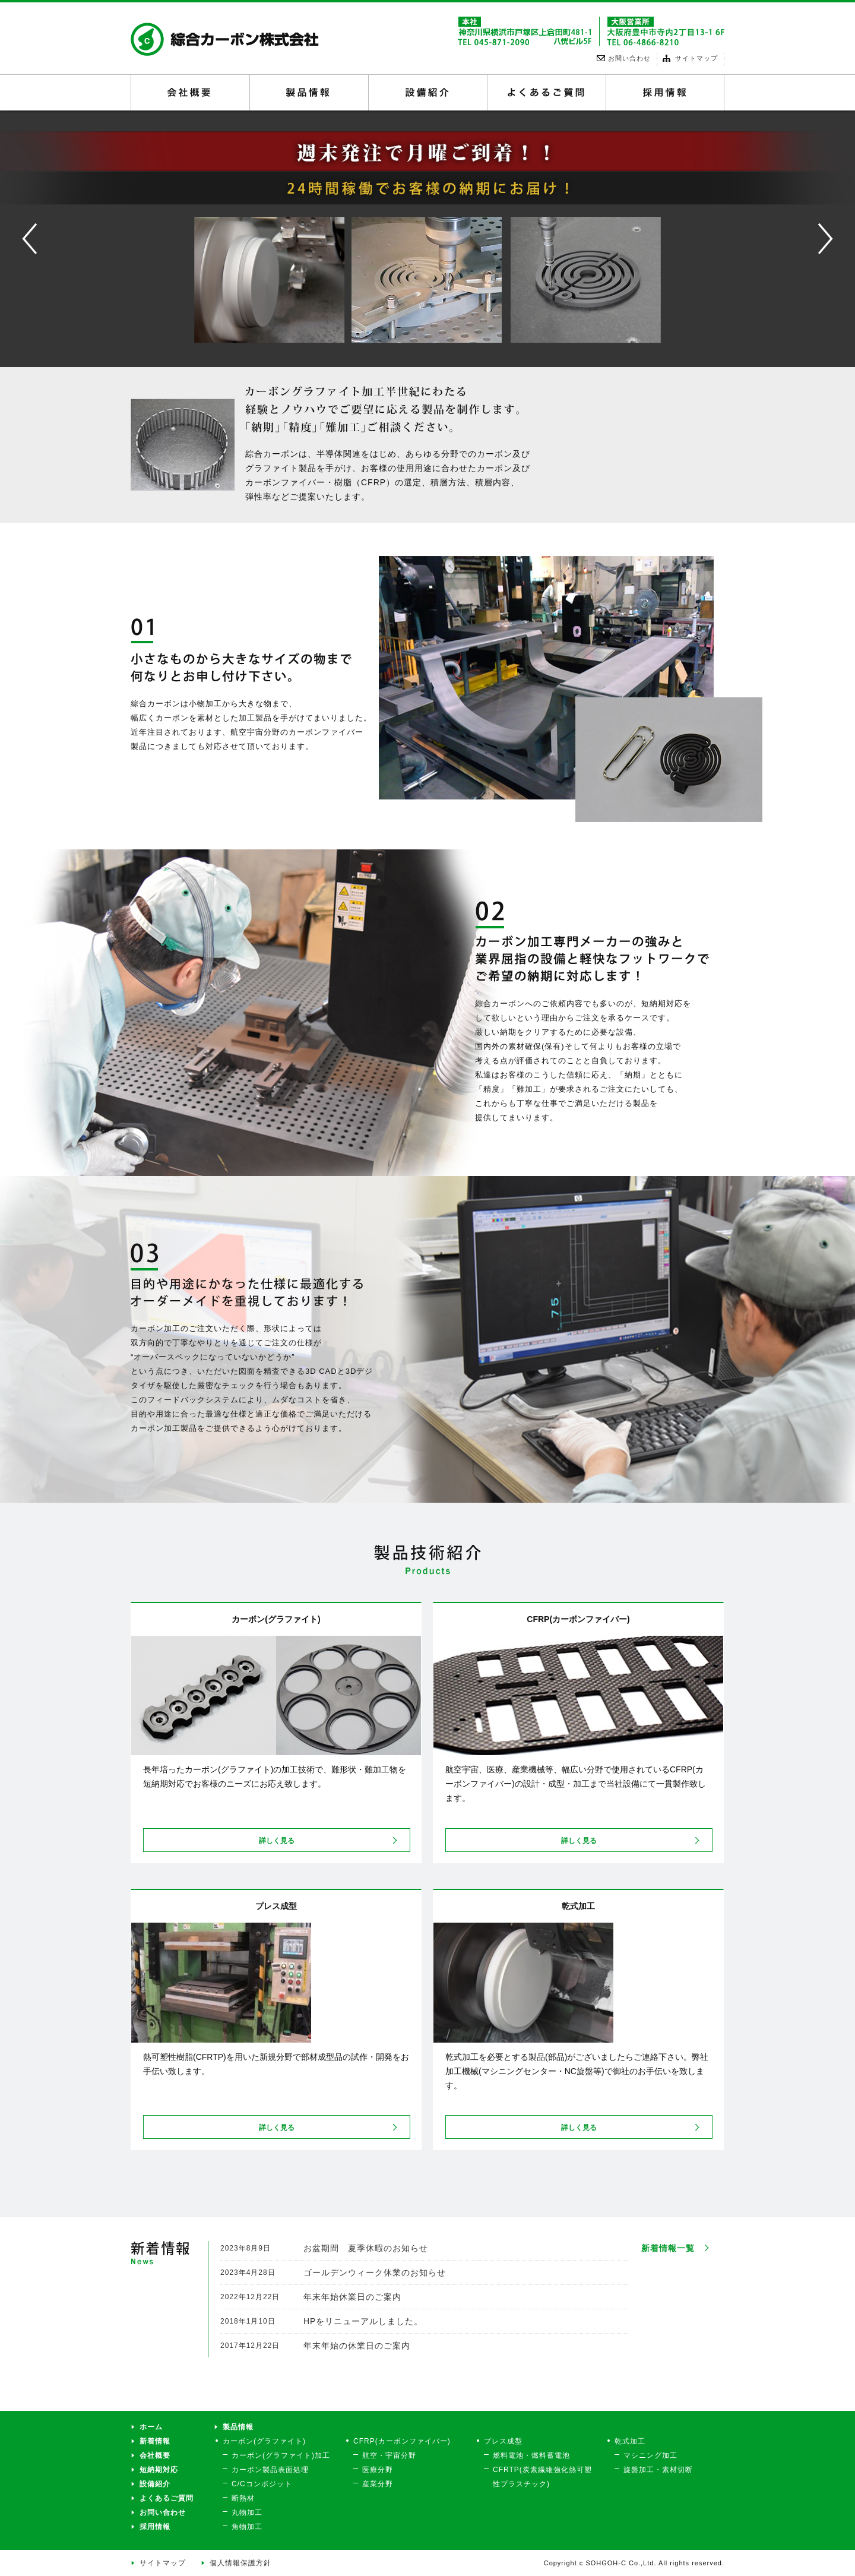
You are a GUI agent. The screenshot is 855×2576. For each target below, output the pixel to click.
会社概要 (190, 92)
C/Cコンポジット (262, 2484)
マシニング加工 (650, 2455)
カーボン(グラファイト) (264, 2441)
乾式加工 (630, 2441)
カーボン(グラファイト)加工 (281, 2455)
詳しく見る (276, 1841)
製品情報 (309, 92)
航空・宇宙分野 (389, 2455)
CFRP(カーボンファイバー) (402, 2441)
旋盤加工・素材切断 (658, 2470)
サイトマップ (163, 2563)
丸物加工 (247, 2512)
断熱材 (243, 2498)
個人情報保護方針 (240, 2563)
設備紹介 (428, 92)
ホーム (151, 2427)
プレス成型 (503, 2441)
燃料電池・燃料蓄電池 (531, 2455)
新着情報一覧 (668, 2248)
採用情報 (665, 92)
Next (805, 216)
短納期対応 (159, 2470)
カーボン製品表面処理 (270, 2470)
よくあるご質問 (546, 92)
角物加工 (247, 2527)
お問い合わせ (163, 2512)
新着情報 (155, 2441)
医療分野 (377, 2470)
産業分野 (377, 2484)
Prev (10, 216)
